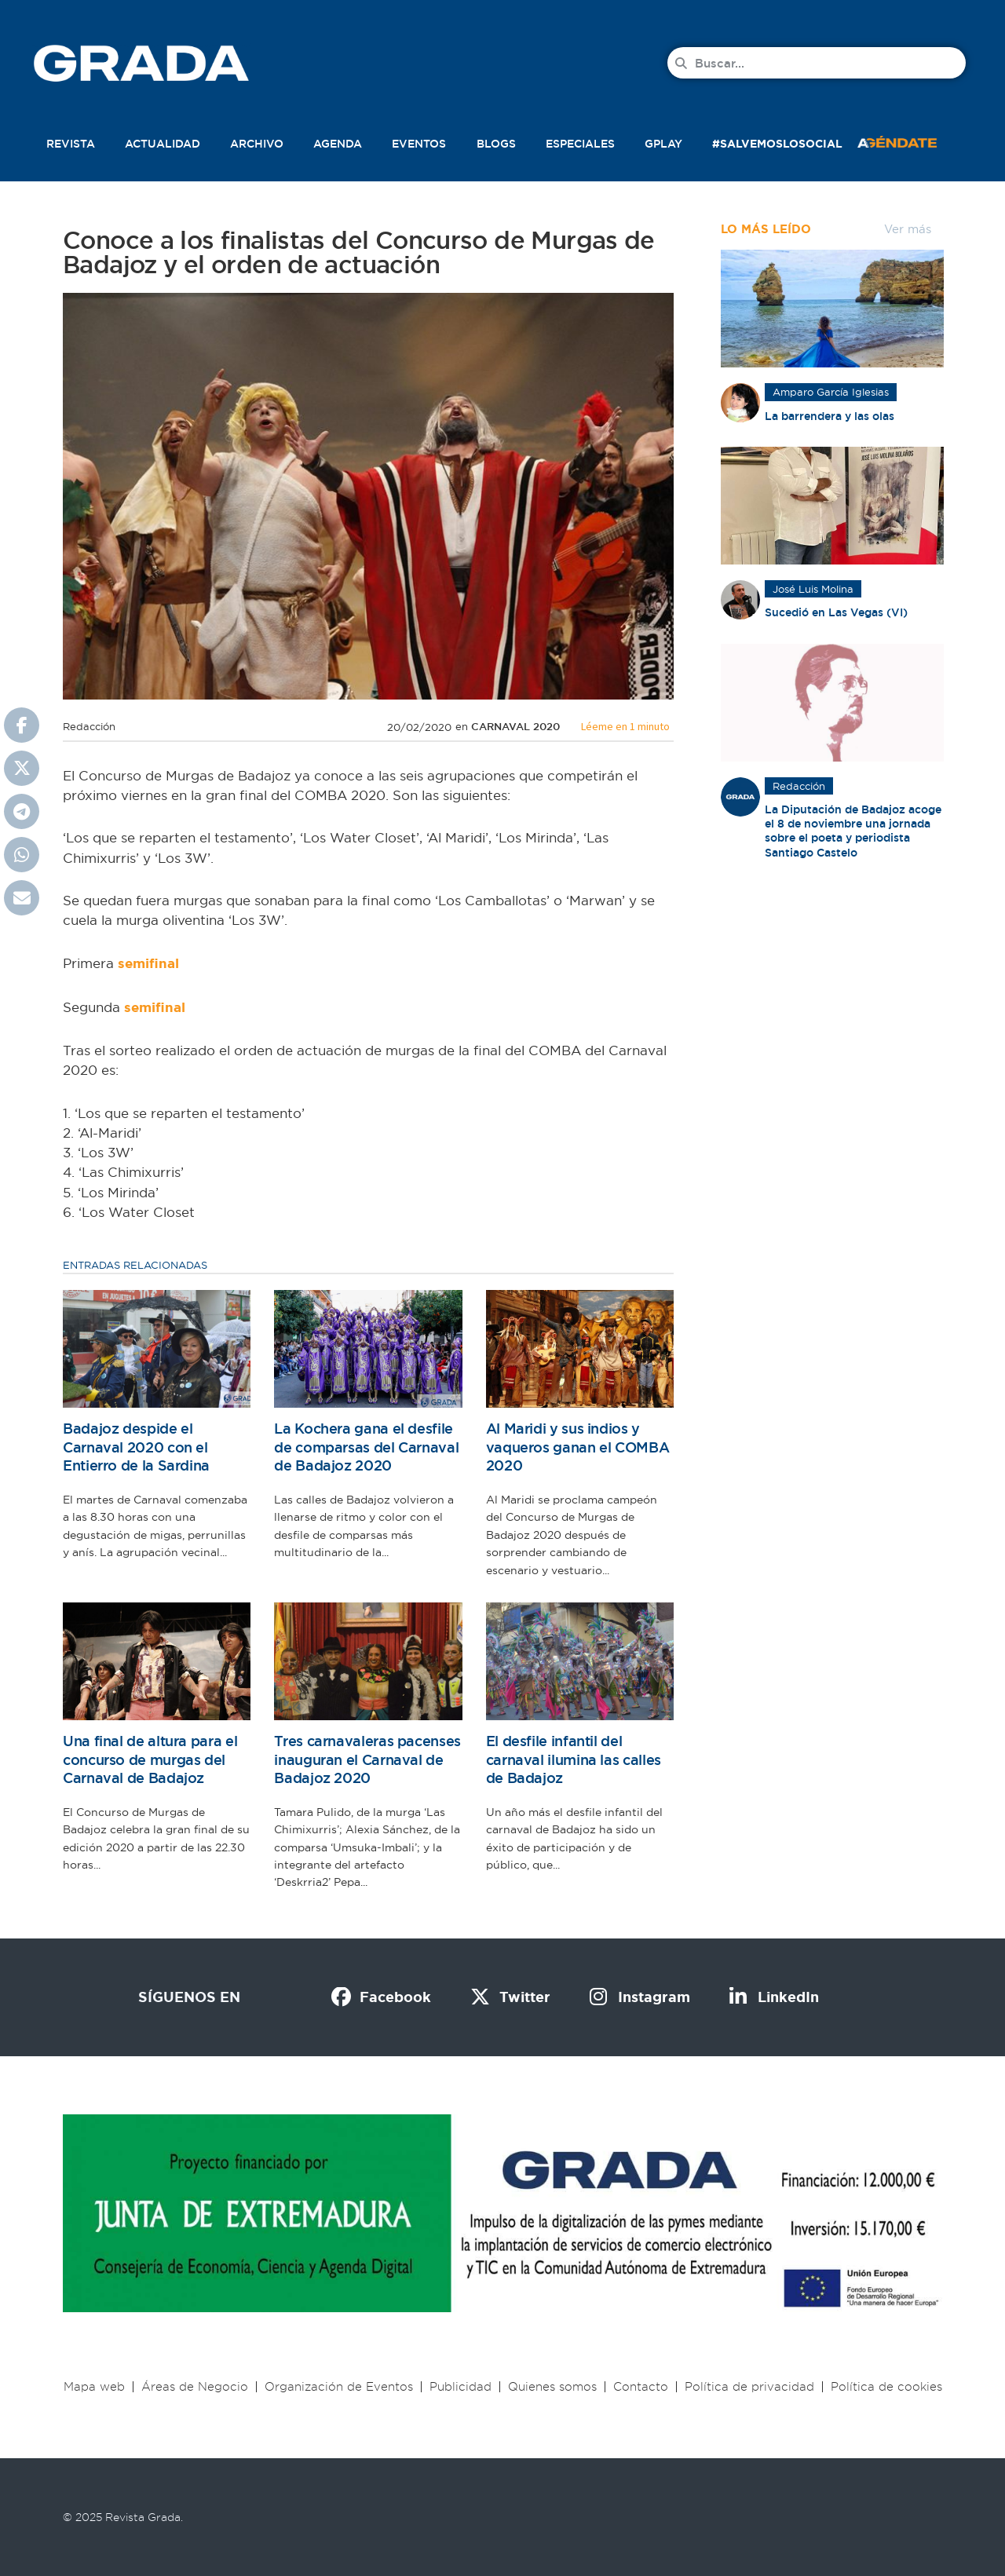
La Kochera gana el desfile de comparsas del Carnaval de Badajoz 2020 (366, 1447)
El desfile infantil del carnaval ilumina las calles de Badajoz (573, 1759)
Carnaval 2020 (515, 726)
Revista (70, 144)
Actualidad (162, 144)
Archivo (256, 144)
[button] (913, 140)
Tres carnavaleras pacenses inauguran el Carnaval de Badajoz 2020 (367, 1759)
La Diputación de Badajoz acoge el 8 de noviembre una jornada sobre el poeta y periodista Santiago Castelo (853, 831)
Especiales (580, 144)
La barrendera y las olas (829, 416)
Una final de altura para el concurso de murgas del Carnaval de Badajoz (150, 1759)
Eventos (419, 144)
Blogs (496, 144)
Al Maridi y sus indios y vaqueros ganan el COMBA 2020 (578, 1447)
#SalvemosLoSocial (777, 144)
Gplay (663, 144)
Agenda (337, 144)
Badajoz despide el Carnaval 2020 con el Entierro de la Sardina (136, 1447)
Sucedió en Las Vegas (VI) (836, 612)
